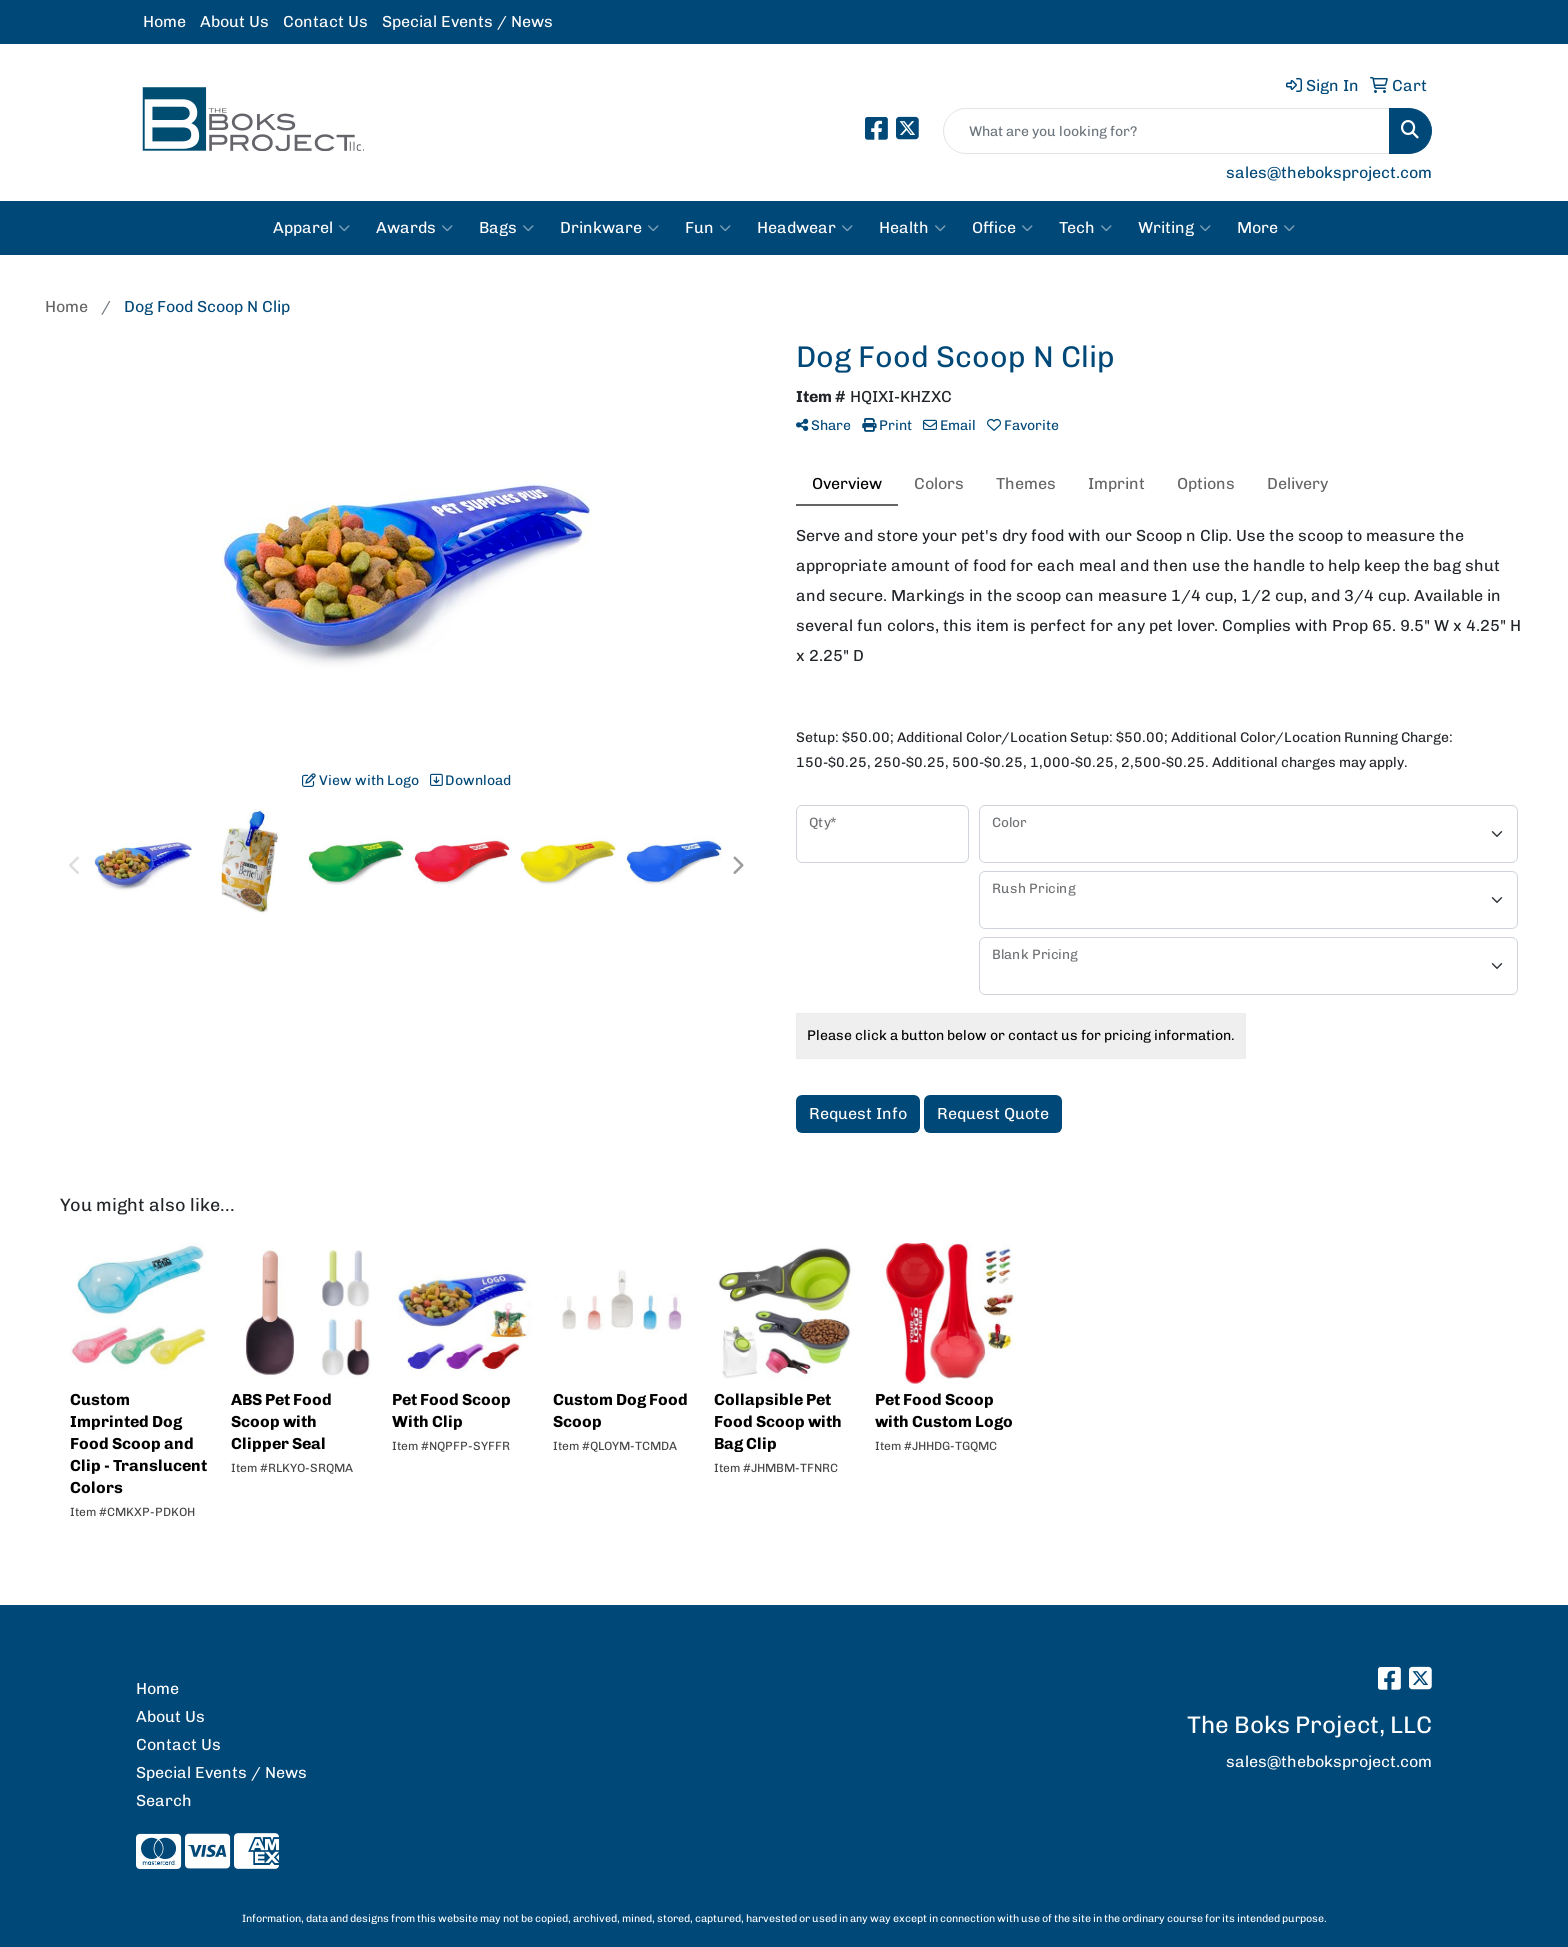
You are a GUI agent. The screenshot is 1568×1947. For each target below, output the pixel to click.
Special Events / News (467, 21)
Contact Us (325, 21)
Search (164, 1800)
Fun (708, 228)
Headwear (805, 228)
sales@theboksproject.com (1329, 172)
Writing (1174, 228)
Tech (1085, 228)
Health (912, 228)
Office (1002, 228)
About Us (234, 21)
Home (164, 21)
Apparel (311, 228)
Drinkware (609, 228)
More (1266, 228)
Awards (414, 228)
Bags (506, 228)
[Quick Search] (1166, 131)
